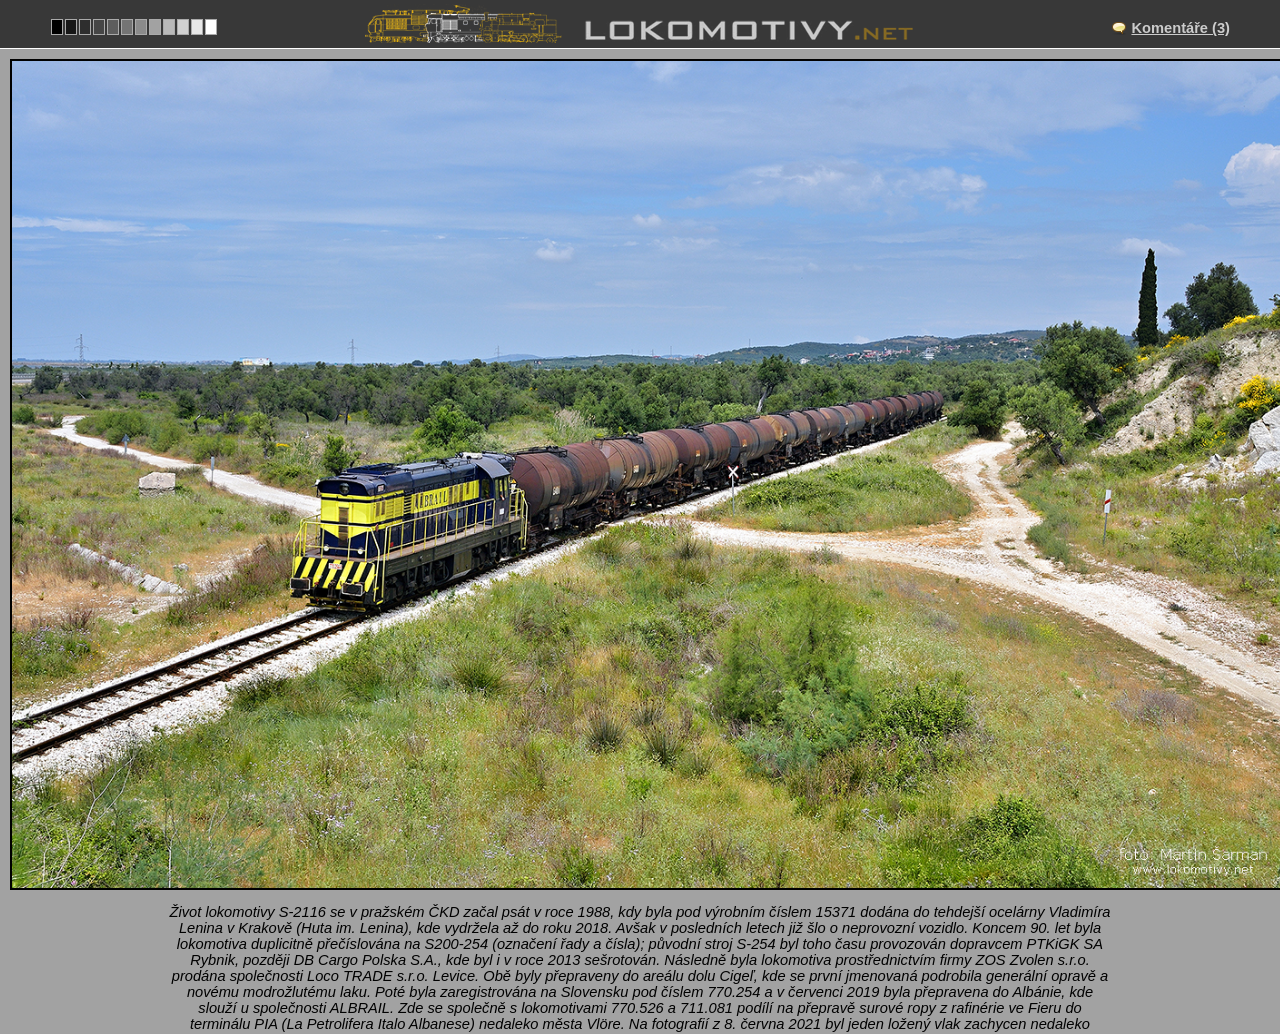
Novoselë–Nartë (662, 879)
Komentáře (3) (1180, 28)
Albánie (602, 941)
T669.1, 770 (692, 941)
